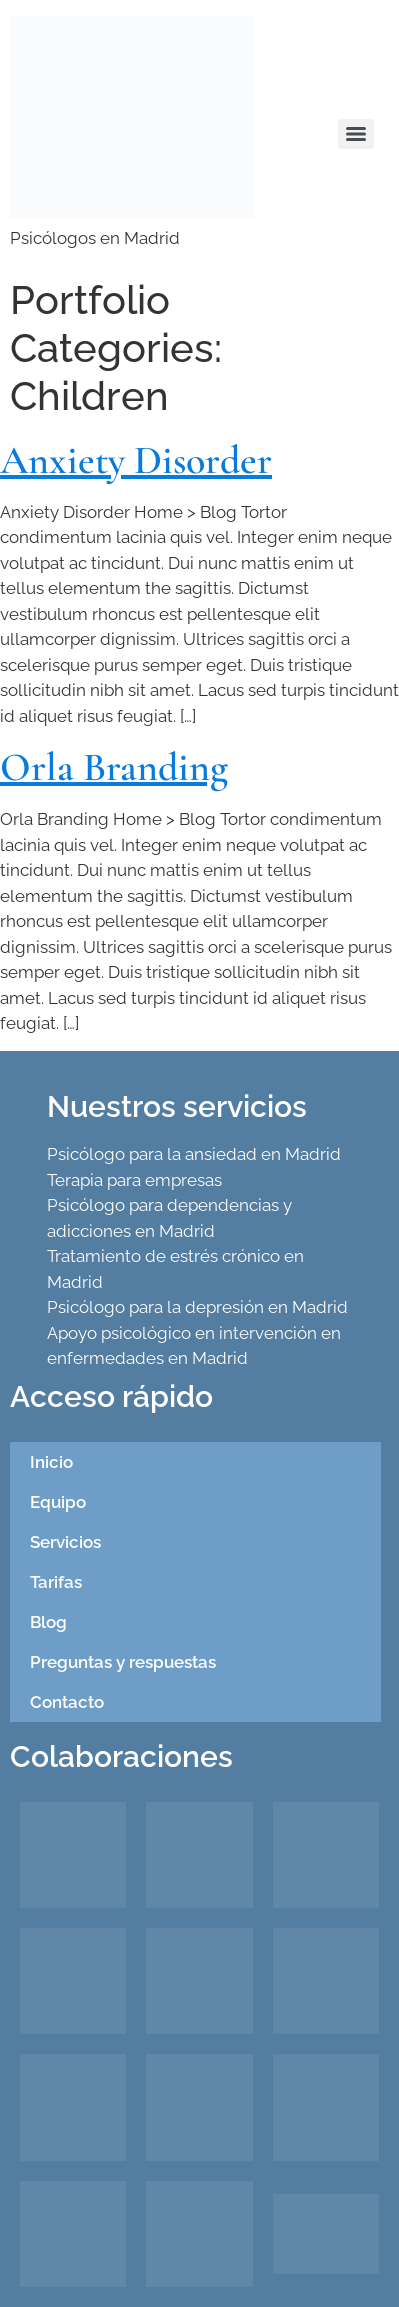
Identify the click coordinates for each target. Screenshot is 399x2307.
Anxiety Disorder (136, 460)
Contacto (67, 1702)
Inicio (51, 1462)
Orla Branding (114, 767)
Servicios (65, 1542)
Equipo (58, 1502)
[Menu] (356, 134)
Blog (48, 1622)
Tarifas (56, 1582)
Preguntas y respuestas (123, 1662)
